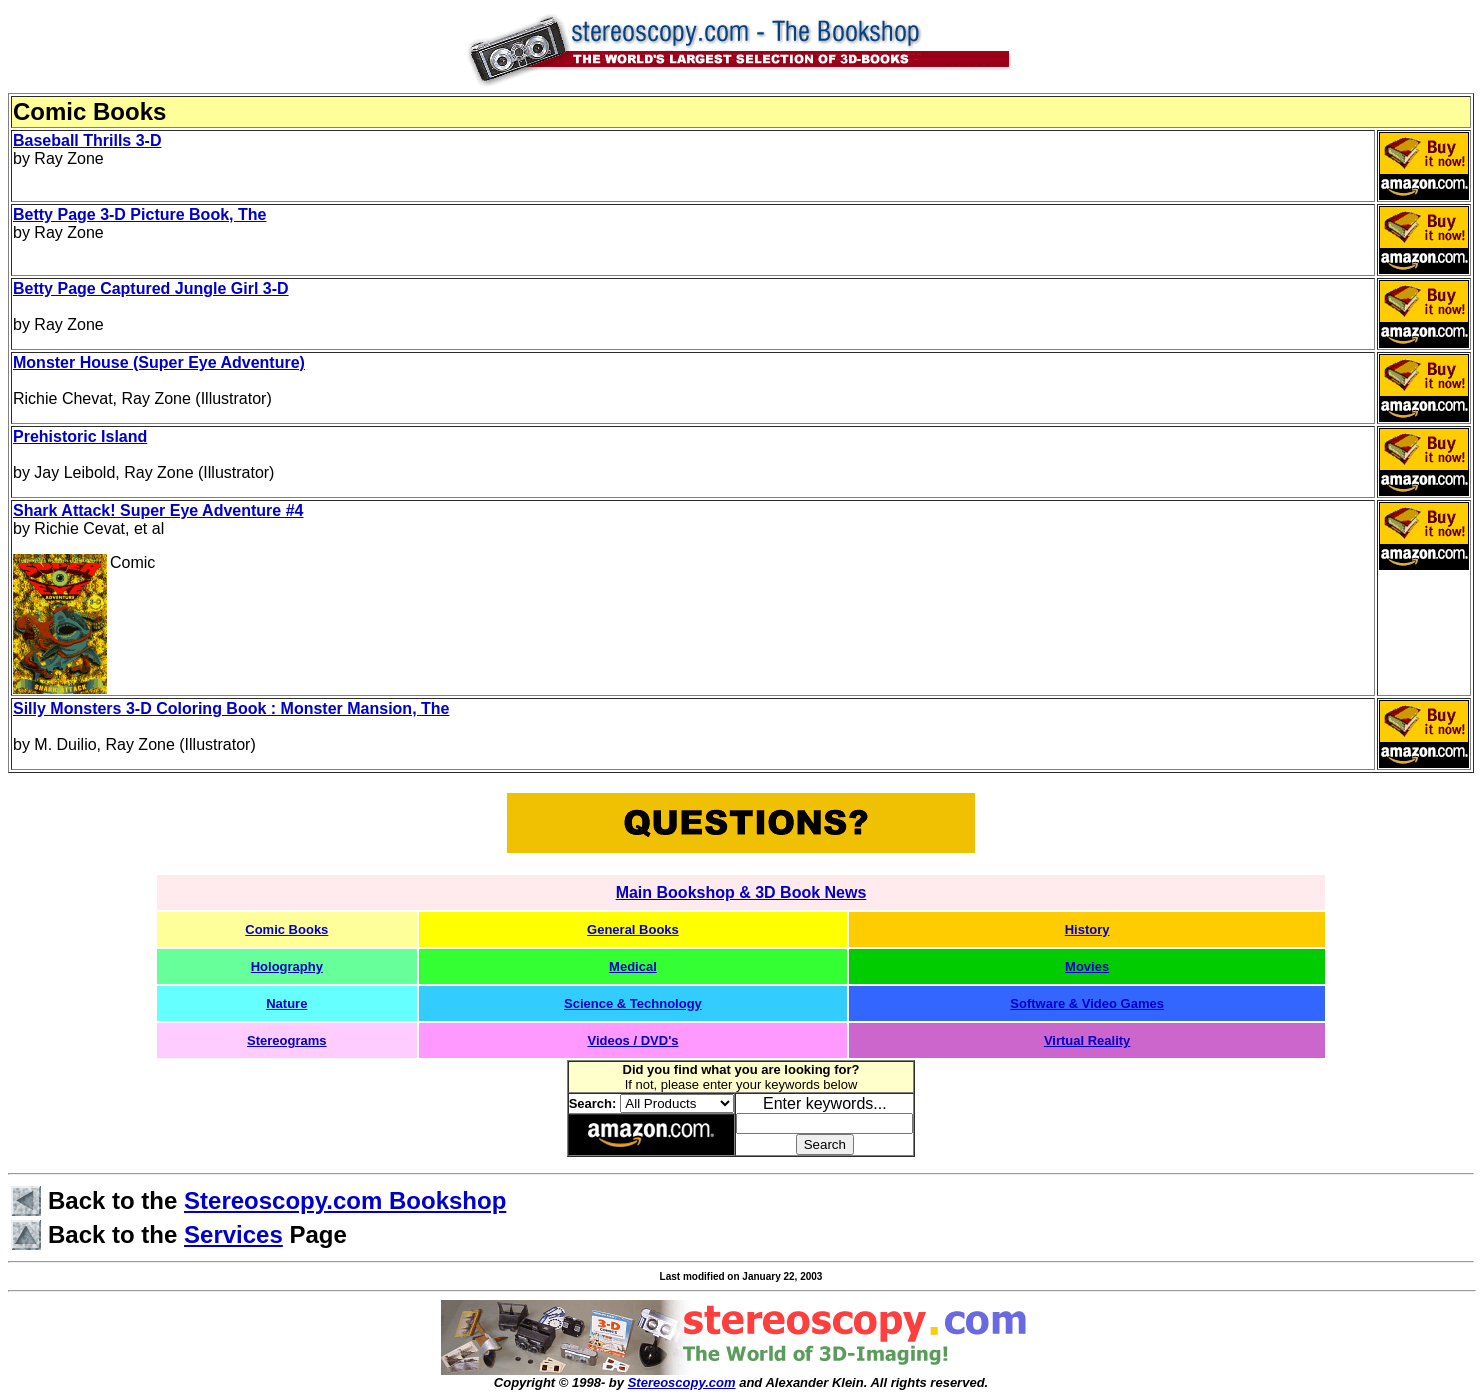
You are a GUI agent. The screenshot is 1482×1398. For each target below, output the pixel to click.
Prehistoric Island (80, 436)
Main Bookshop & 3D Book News (741, 892)
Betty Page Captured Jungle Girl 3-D (151, 288)
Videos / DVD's (632, 1040)
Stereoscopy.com (682, 1382)
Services (233, 1234)
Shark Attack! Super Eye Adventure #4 (158, 510)
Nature (286, 1003)
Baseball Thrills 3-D (87, 140)
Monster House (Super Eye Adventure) (159, 362)
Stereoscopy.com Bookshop (345, 1200)
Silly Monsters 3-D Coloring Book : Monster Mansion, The (231, 708)
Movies (1087, 966)
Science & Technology (633, 1003)
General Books (633, 929)
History (1087, 929)
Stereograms (286, 1040)
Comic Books (286, 929)
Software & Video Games (1087, 1003)
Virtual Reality (1087, 1040)
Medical (633, 966)
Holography (287, 966)
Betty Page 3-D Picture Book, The (139, 214)
